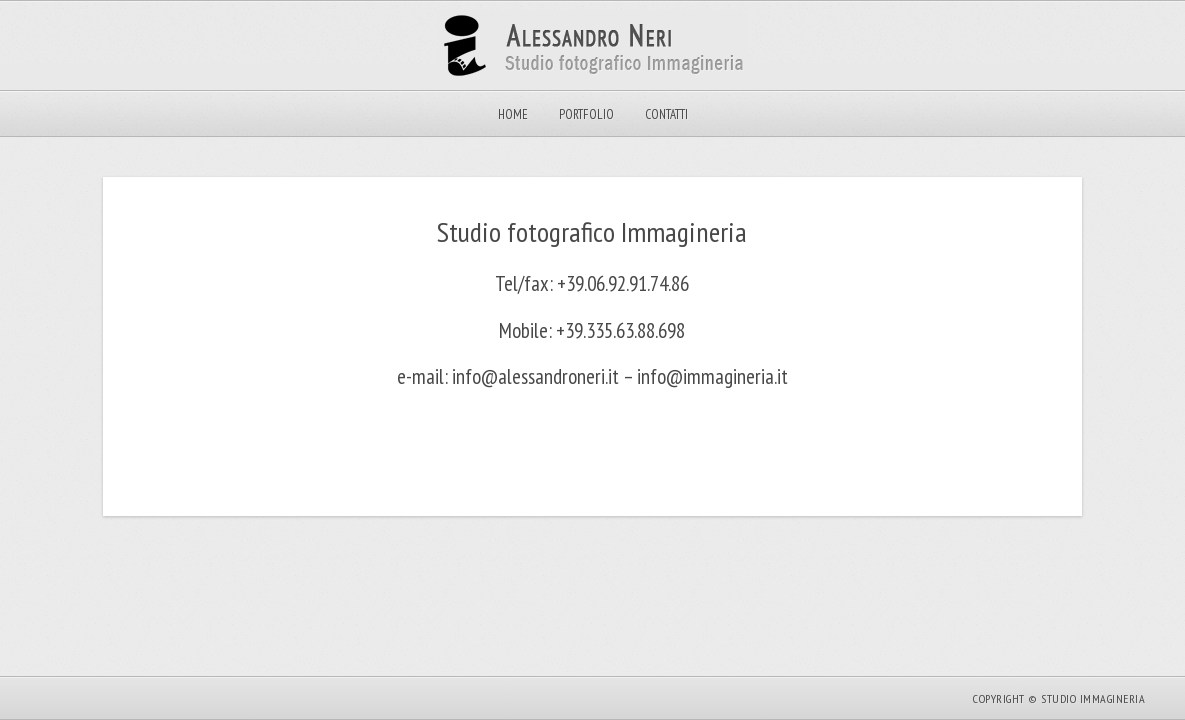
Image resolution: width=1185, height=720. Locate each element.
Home (513, 114)
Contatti (666, 114)
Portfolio (586, 114)
